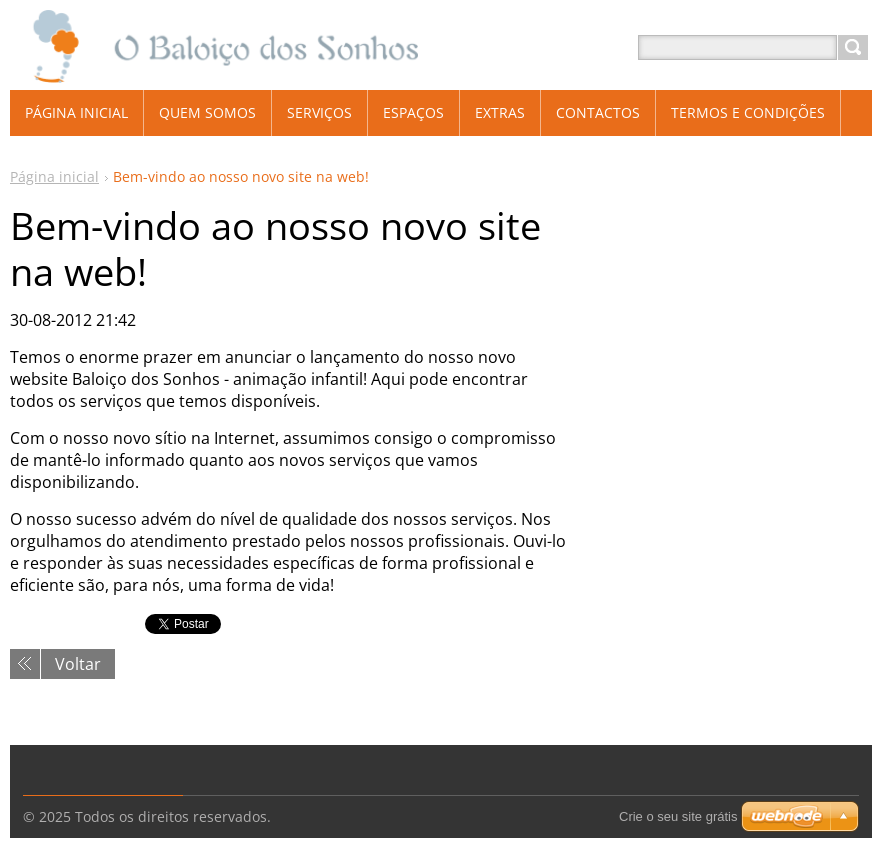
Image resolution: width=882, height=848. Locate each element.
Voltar (78, 664)
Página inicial (54, 176)
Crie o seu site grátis (678, 816)
